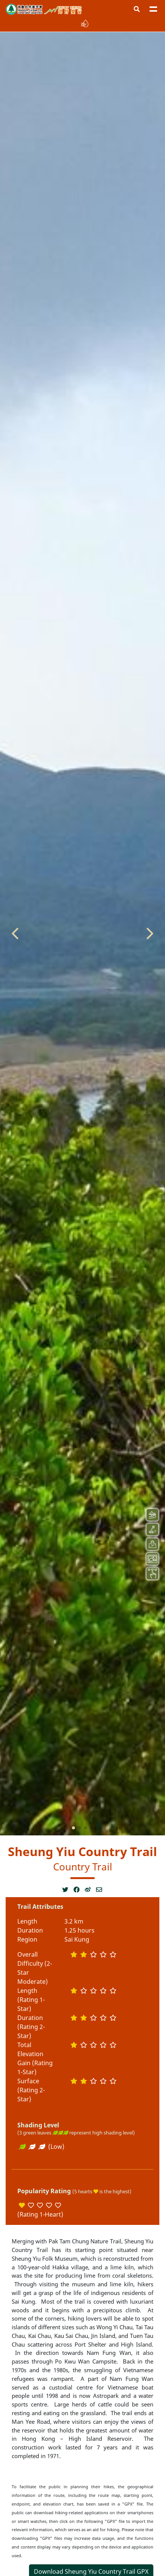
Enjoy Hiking (63, 10)
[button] (137, 9)
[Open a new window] (67, 1889)
